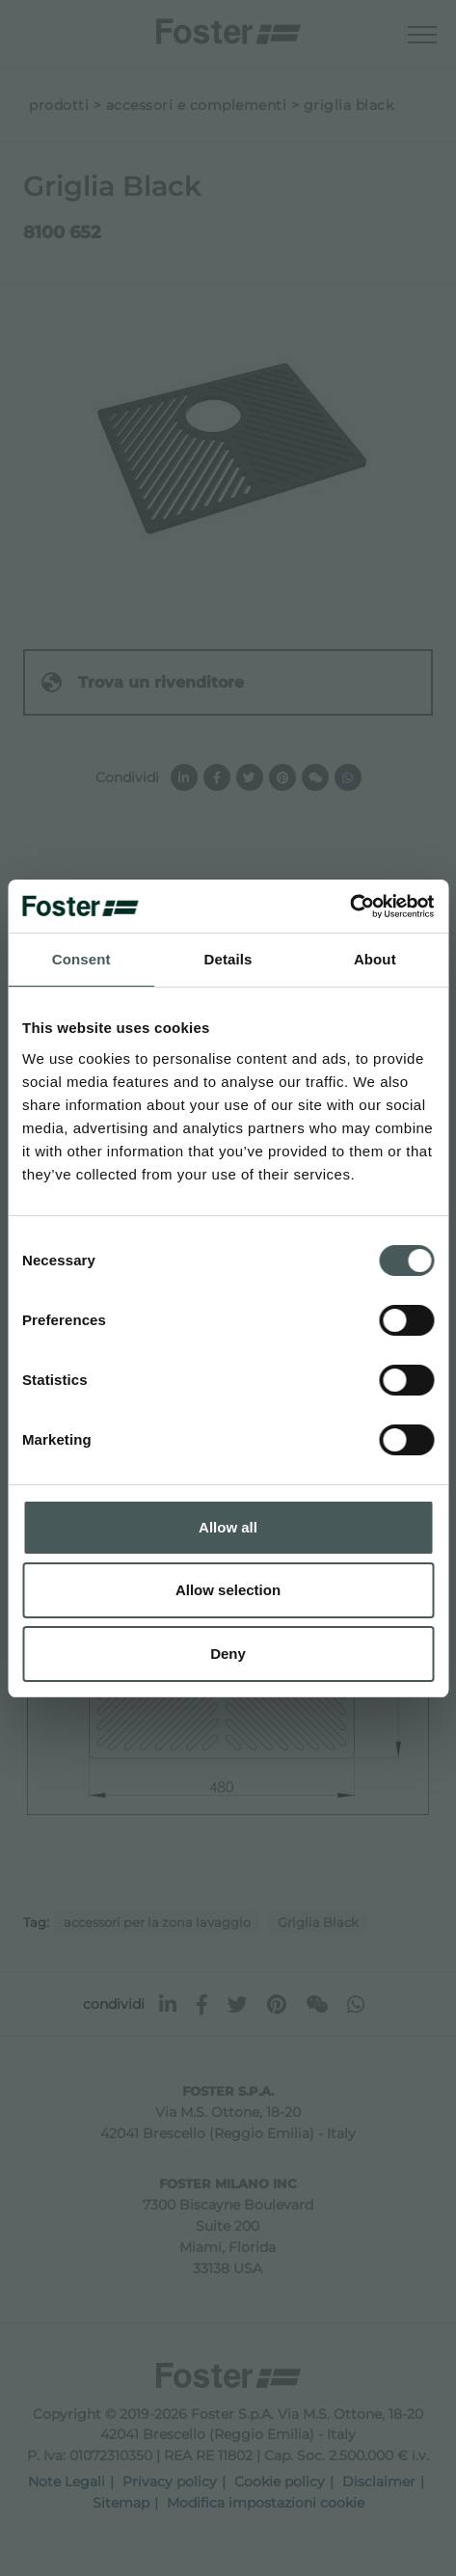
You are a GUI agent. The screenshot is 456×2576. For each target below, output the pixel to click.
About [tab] (375, 959)
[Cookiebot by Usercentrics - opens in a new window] (349, 906)
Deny (228, 1653)
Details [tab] (228, 959)
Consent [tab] (81, 959)
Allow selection (228, 1590)
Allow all (228, 1527)
